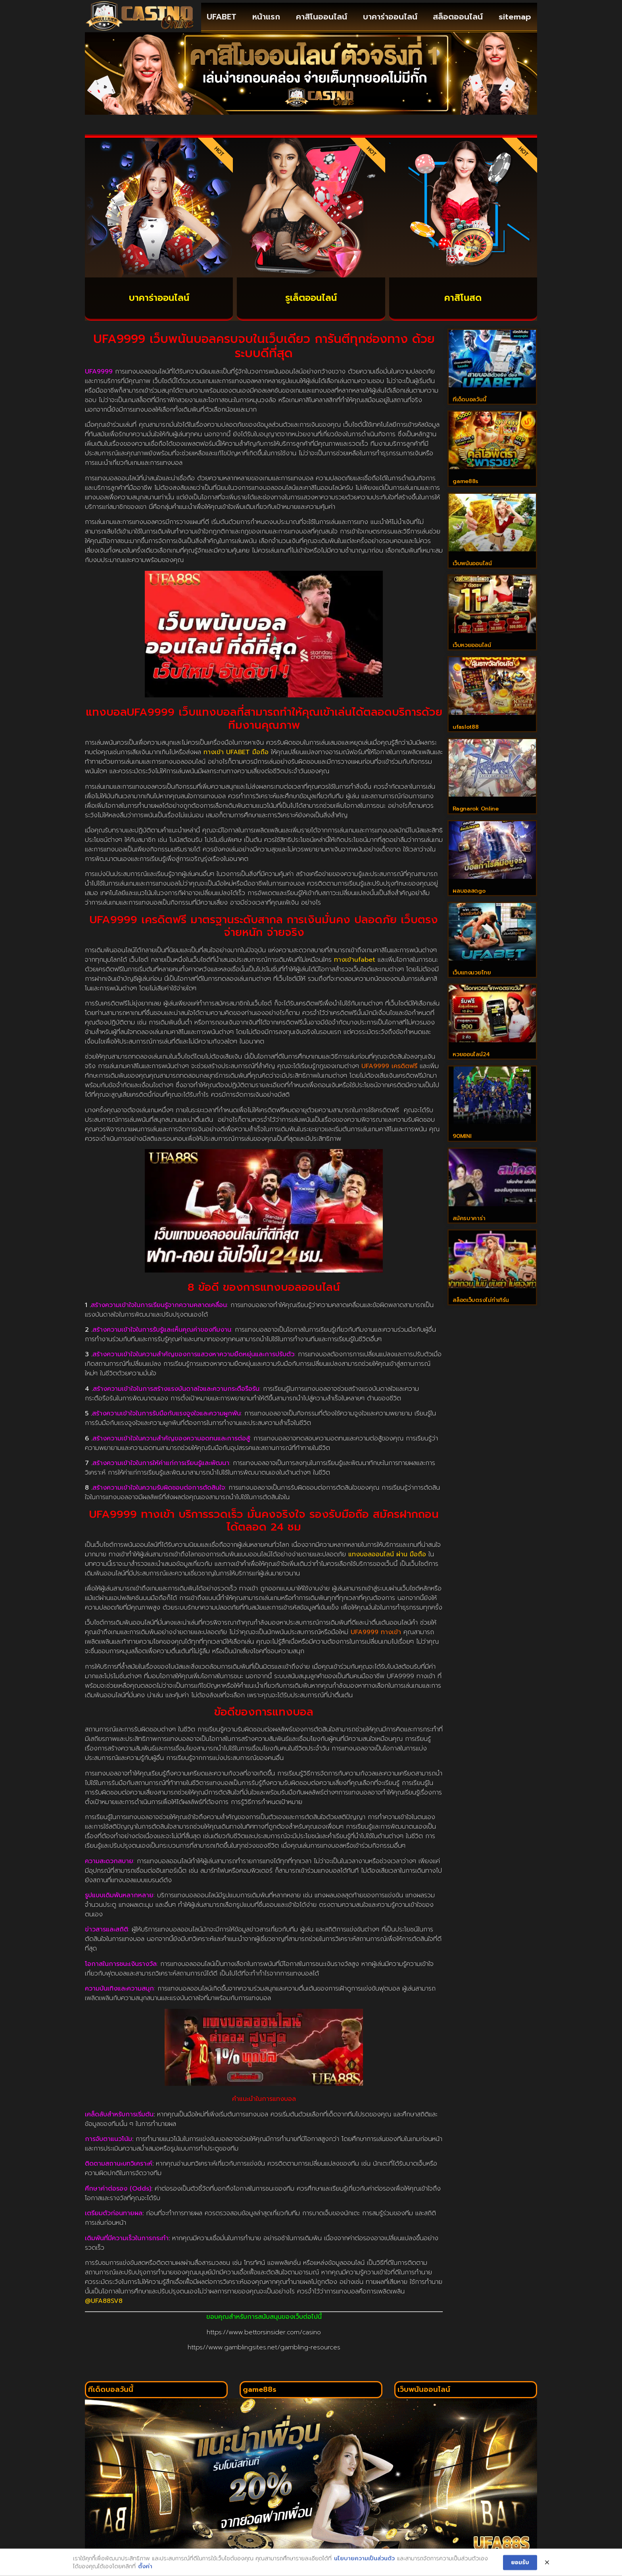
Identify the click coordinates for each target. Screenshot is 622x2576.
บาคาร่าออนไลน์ (390, 17)
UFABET (221, 17)
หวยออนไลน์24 (471, 1064)
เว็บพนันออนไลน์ (472, 566)
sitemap (515, 17)
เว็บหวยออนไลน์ (472, 649)
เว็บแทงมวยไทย (472, 981)
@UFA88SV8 (104, 2301)
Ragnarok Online (476, 815)
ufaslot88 (465, 732)
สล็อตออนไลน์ (458, 17)
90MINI (462, 1147)
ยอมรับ (520, 2567)
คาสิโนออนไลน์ (321, 17)
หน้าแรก (266, 17)
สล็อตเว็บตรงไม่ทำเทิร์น (481, 1313)
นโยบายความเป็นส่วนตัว (364, 2563)
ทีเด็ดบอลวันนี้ (469, 400)
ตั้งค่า (145, 2571)
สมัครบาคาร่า (469, 1230)
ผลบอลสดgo (469, 898)
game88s (465, 483)
